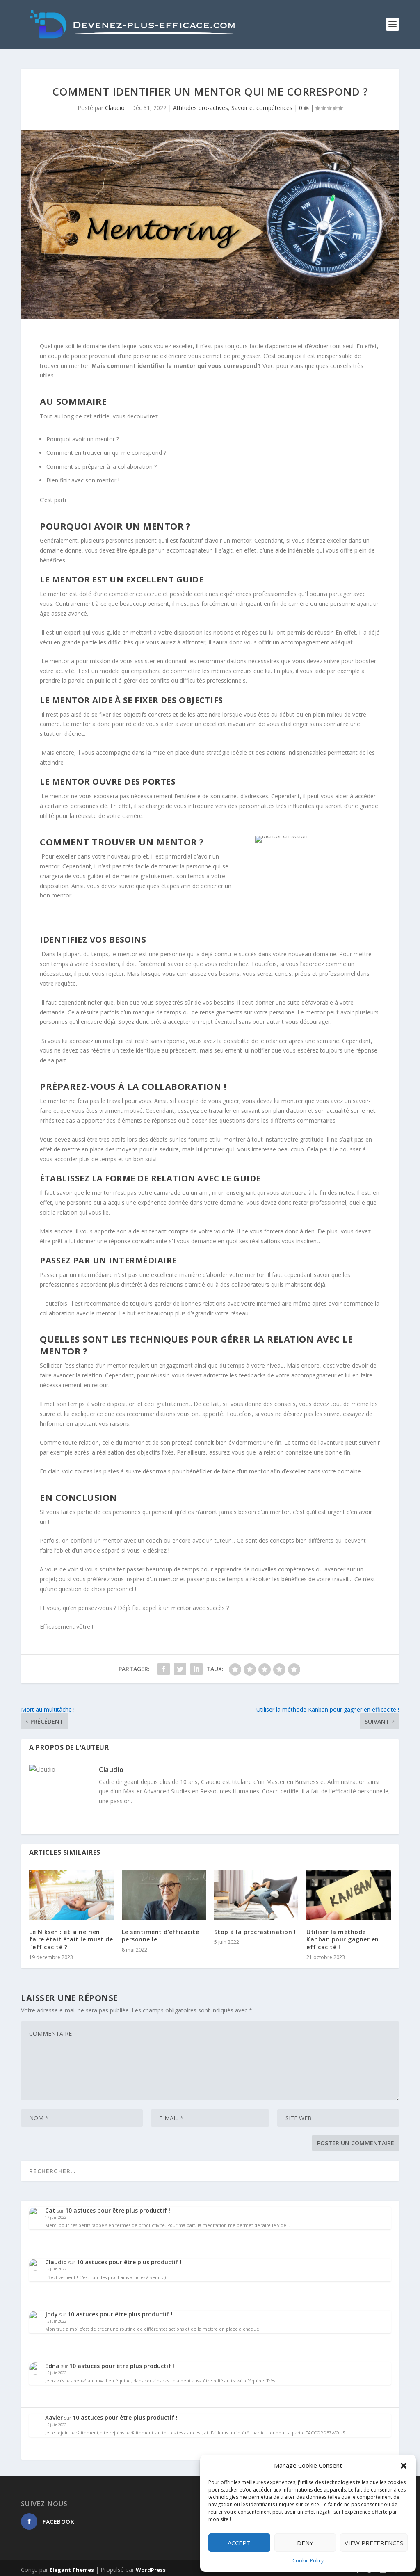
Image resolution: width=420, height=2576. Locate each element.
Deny (305, 2543)
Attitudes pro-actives (200, 104)
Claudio (115, 104)
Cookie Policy (308, 2560)
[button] (403, 2466)
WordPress (151, 2566)
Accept (239, 2543)
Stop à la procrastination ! (255, 1928)
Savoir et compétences (261, 104)
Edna (59, 2362)
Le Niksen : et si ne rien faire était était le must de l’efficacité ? (71, 1936)
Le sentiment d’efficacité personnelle (160, 1932)
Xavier (61, 2414)
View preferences (374, 2543)
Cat (57, 2207)
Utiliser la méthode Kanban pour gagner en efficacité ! (342, 1936)
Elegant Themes (72, 2566)
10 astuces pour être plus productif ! (125, 2207)
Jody (58, 2310)
